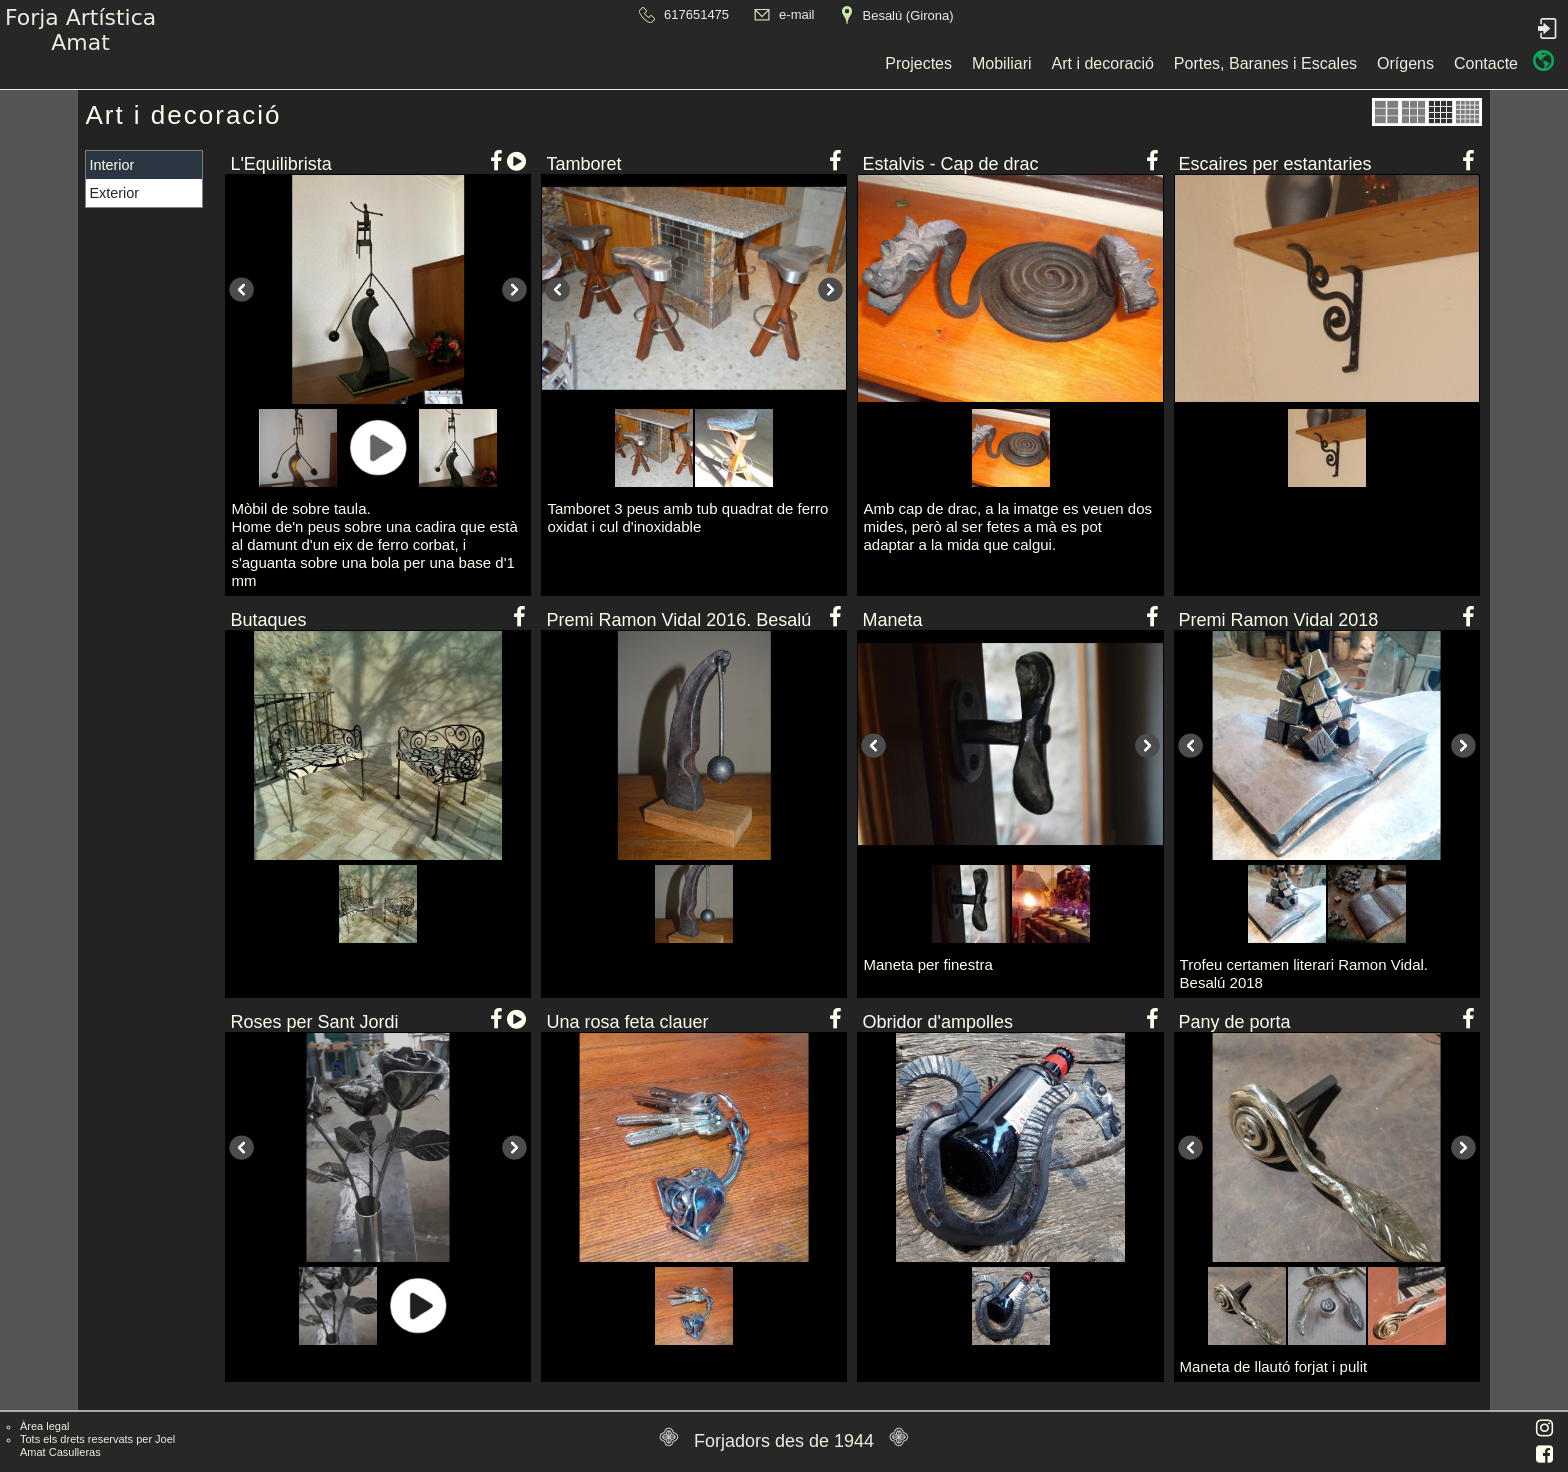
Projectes (501, 63)
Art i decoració (685, 63)
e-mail (796, 14)
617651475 (696, 14)
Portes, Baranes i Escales (847, 63)
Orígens (987, 63)
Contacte (1068, 63)
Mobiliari (584, 63)
